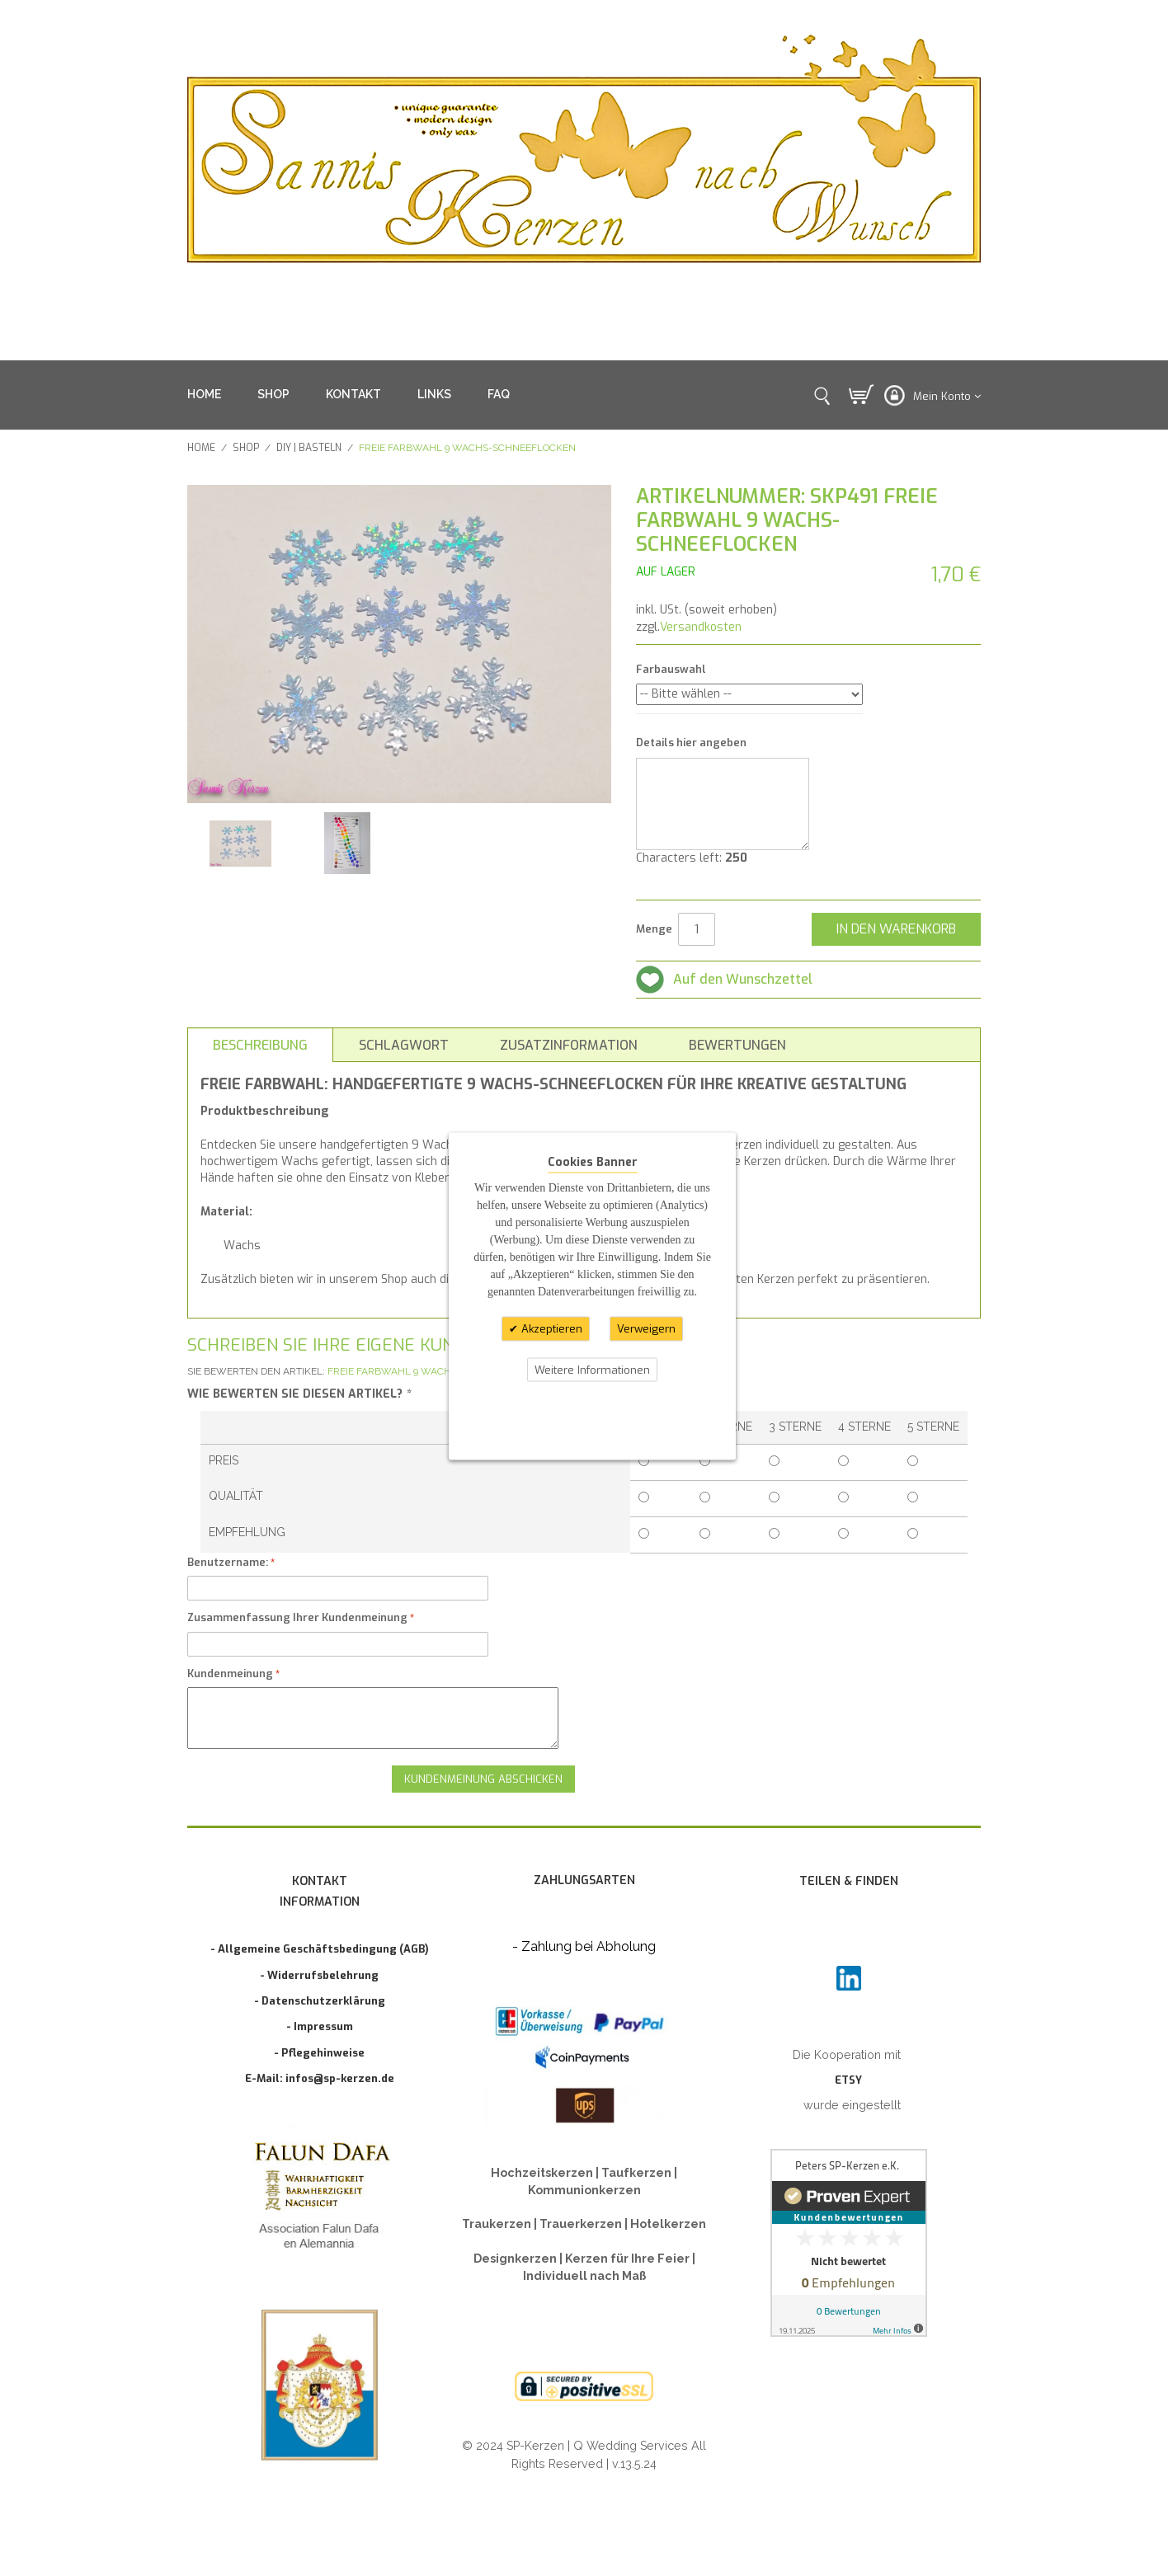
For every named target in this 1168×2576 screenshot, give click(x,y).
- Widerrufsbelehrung (319, 1975)
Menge (654, 929)
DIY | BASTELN (308, 447)
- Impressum (319, 2026)
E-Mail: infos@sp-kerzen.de (319, 2078)
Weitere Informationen (592, 1369)
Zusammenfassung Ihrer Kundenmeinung (297, 1617)
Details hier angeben (691, 743)
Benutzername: (227, 1562)
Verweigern (646, 1329)
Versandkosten (701, 627)
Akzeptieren (550, 1329)
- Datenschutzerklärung (319, 2001)
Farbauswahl (671, 669)
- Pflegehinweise (319, 2053)
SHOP (273, 394)
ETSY (848, 2080)
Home (201, 447)
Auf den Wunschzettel (742, 979)
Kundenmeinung (230, 1673)
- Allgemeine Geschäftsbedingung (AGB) (319, 1949)
